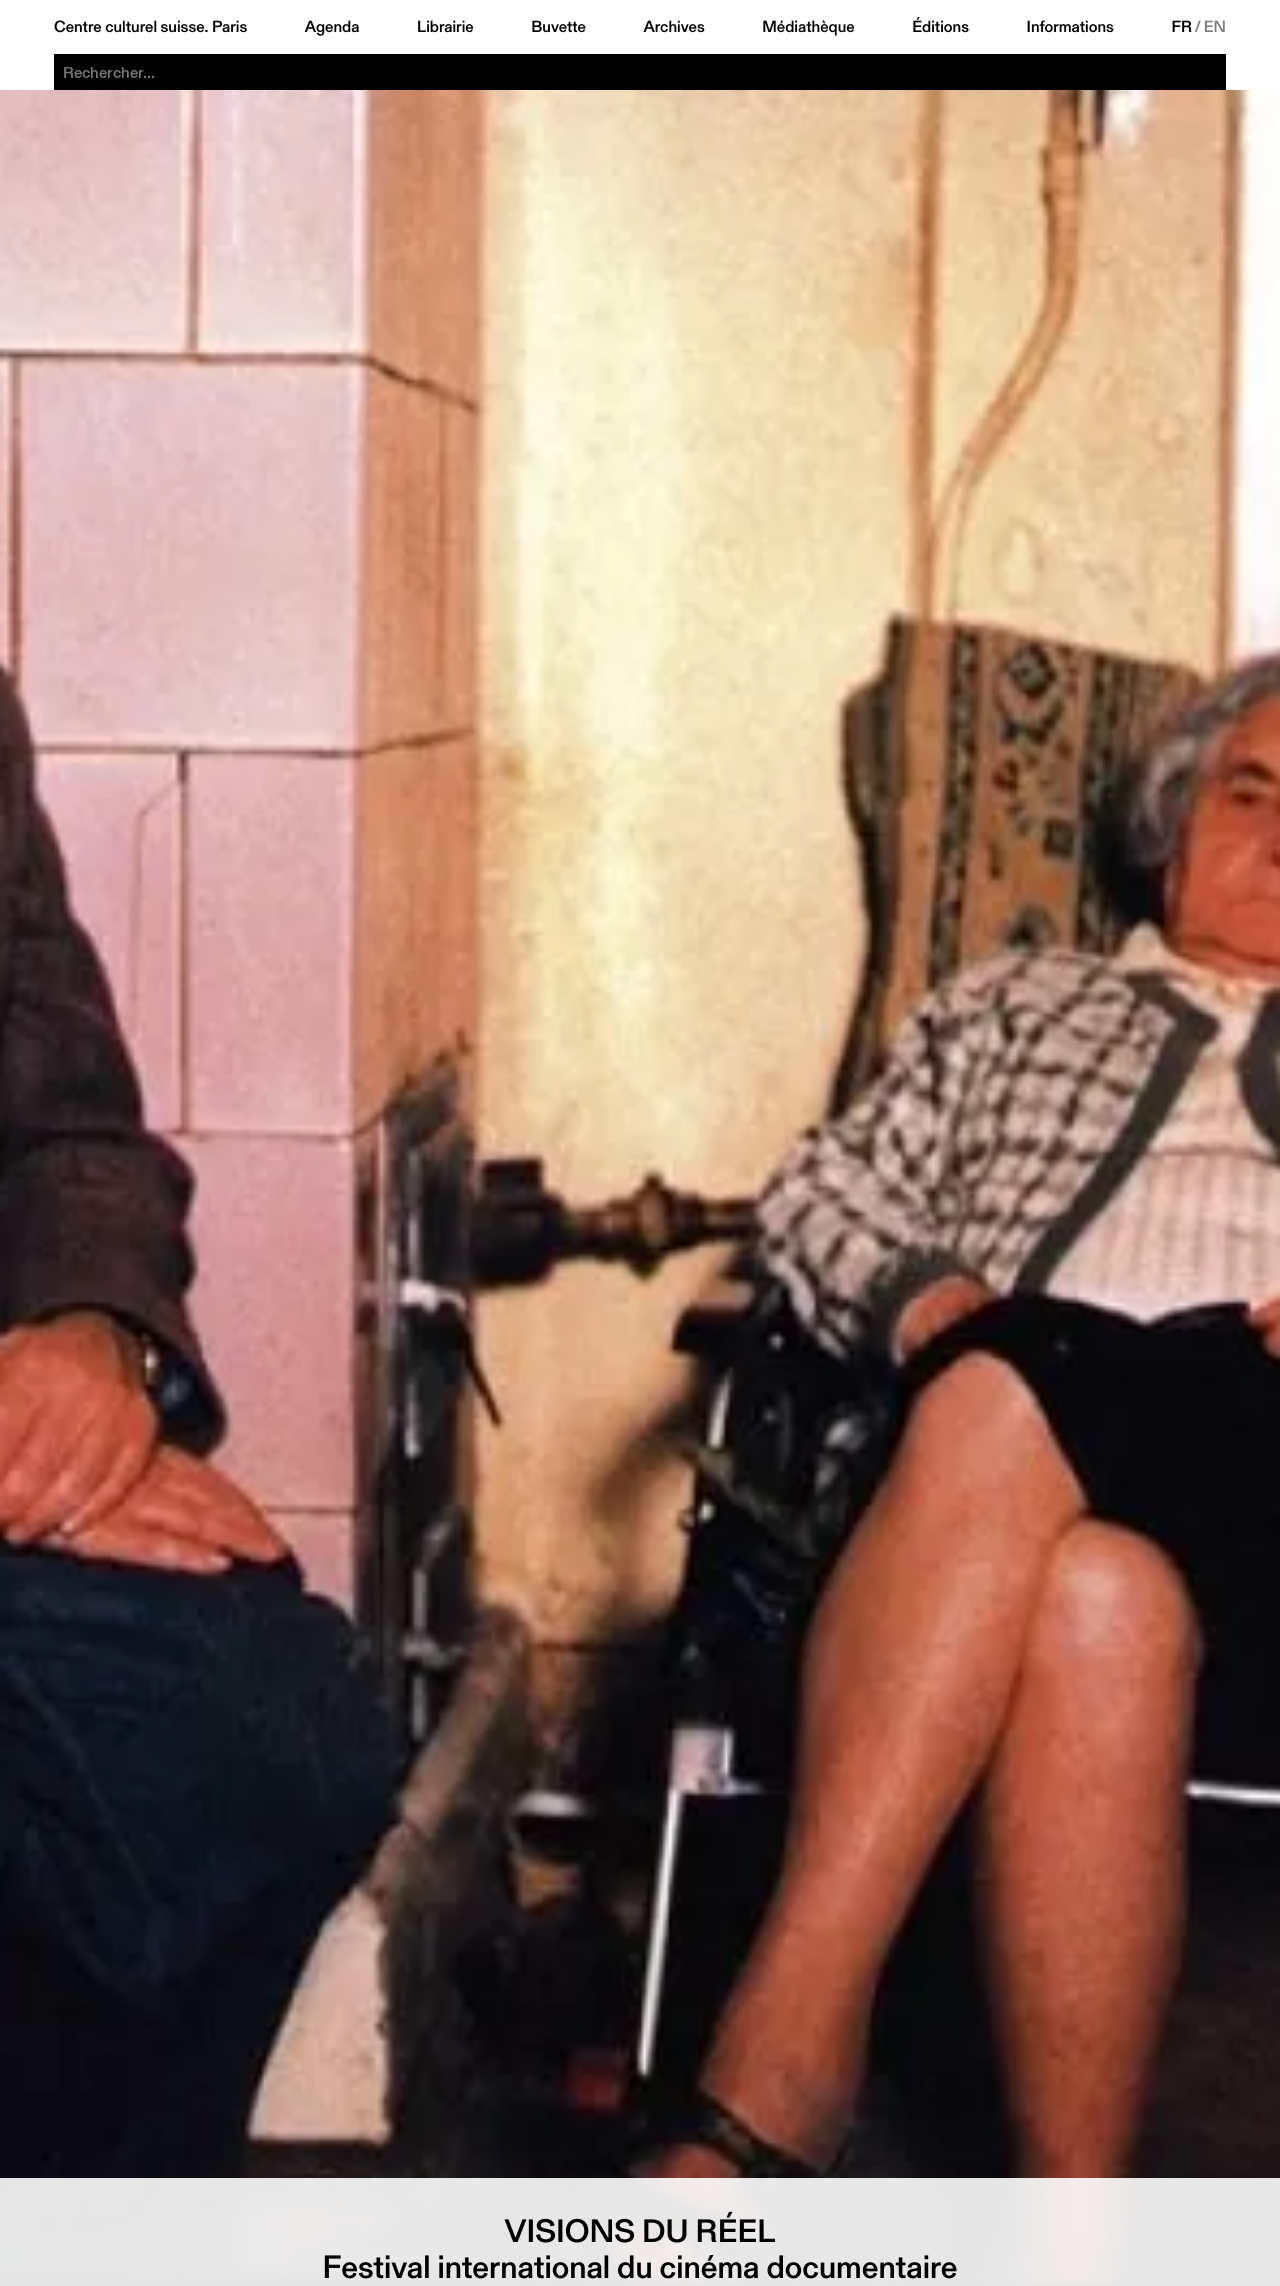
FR (1181, 27)
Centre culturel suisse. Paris (150, 27)
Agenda (332, 27)
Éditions (940, 27)
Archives (673, 27)
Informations (1070, 27)
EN (1215, 27)
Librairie (445, 27)
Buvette (558, 27)
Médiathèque (808, 27)
